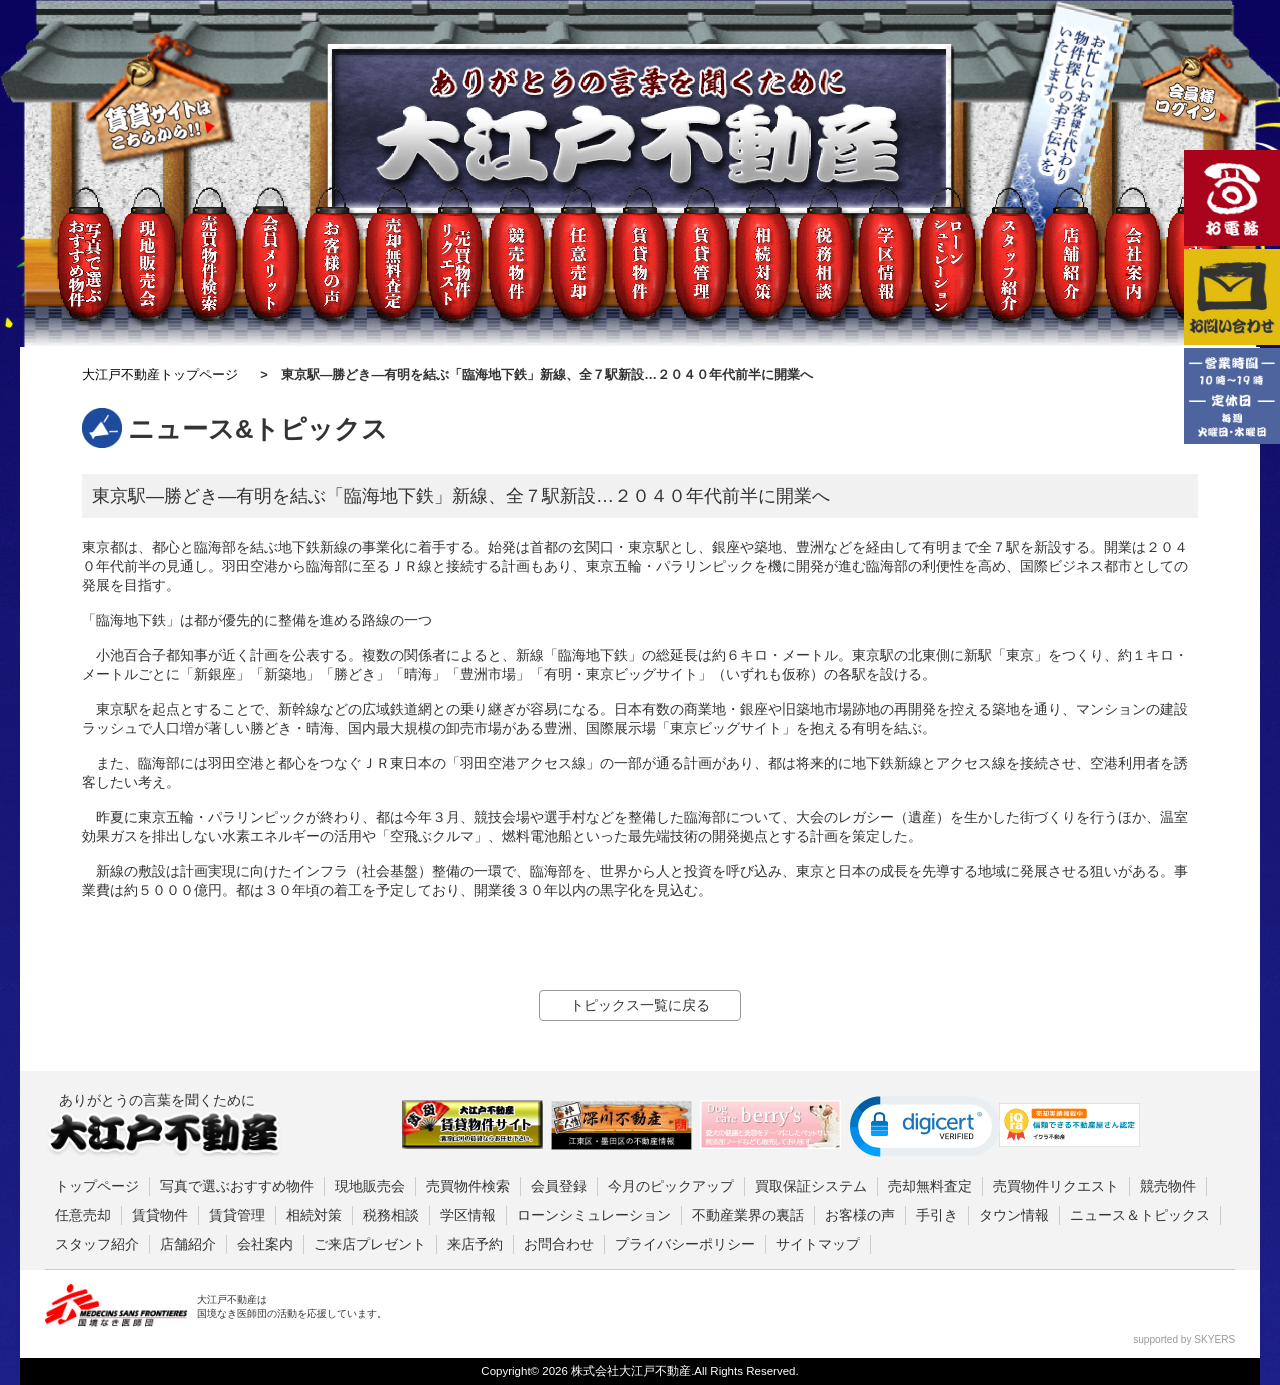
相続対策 (314, 1215)
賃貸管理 (237, 1215)
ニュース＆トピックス (1140, 1215)
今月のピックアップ (671, 1186)
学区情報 (468, 1215)
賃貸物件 (160, 1215)
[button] (925, 1126)
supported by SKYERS (1184, 1339)
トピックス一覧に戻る (640, 1005)
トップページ (97, 1186)
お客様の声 (860, 1215)
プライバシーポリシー (685, 1244)
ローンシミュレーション (594, 1215)
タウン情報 (1014, 1215)
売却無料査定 (930, 1186)
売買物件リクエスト (1056, 1186)
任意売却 (83, 1215)
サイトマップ (818, 1244)
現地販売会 (370, 1186)
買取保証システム (811, 1186)
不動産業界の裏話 (748, 1215)
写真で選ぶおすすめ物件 (237, 1186)
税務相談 (391, 1215)
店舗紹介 (188, 1244)
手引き (937, 1215)
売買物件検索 (468, 1186)
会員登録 (559, 1186)
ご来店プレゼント (370, 1244)
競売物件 (1168, 1186)
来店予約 (475, 1244)
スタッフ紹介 (97, 1244)
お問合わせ (559, 1244)
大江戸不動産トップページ (160, 374)
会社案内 (265, 1244)
